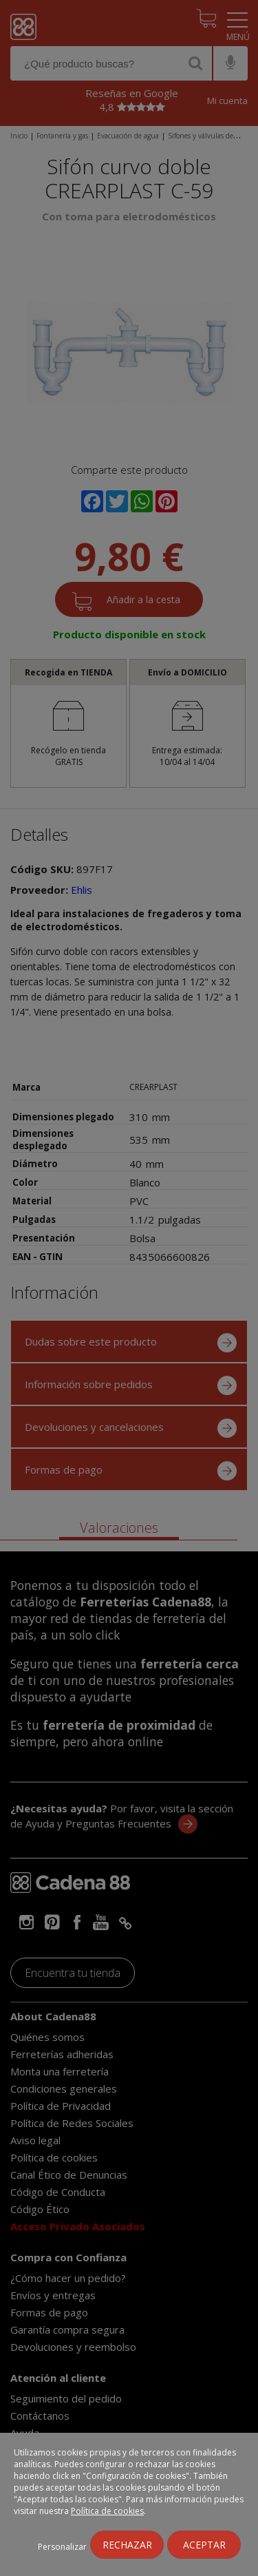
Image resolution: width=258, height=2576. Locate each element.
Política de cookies (107, 2511)
